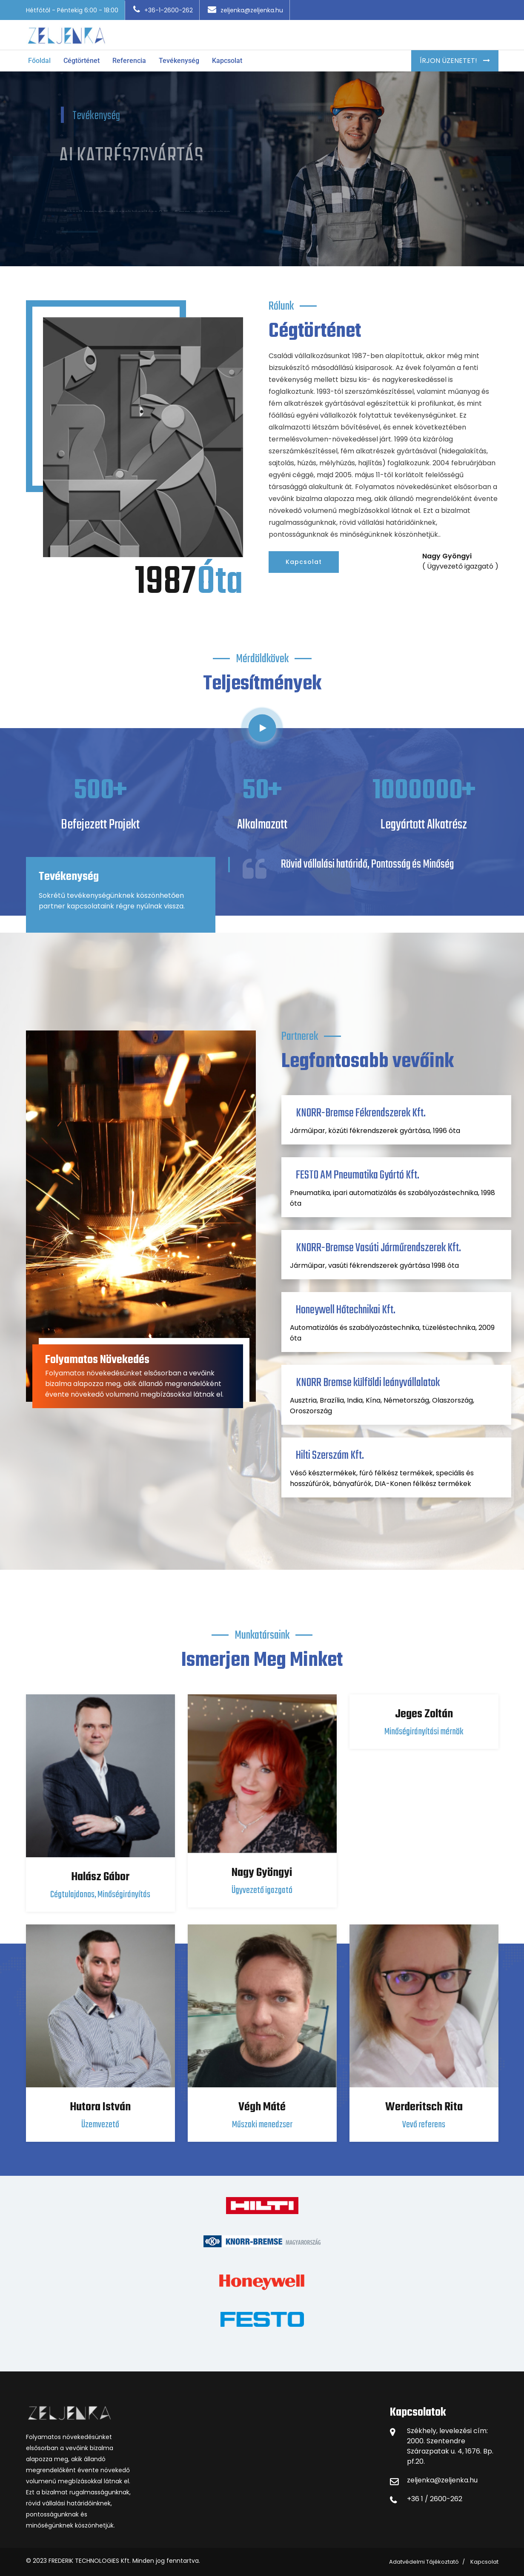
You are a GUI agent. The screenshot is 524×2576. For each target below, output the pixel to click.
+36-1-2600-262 (163, 10)
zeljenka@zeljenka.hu (245, 10)
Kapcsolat (227, 61)
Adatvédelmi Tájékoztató (424, 2562)
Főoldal (39, 61)
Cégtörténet (81, 61)
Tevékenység (179, 61)
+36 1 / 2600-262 (434, 2499)
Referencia (129, 61)
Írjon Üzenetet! (449, 60)
